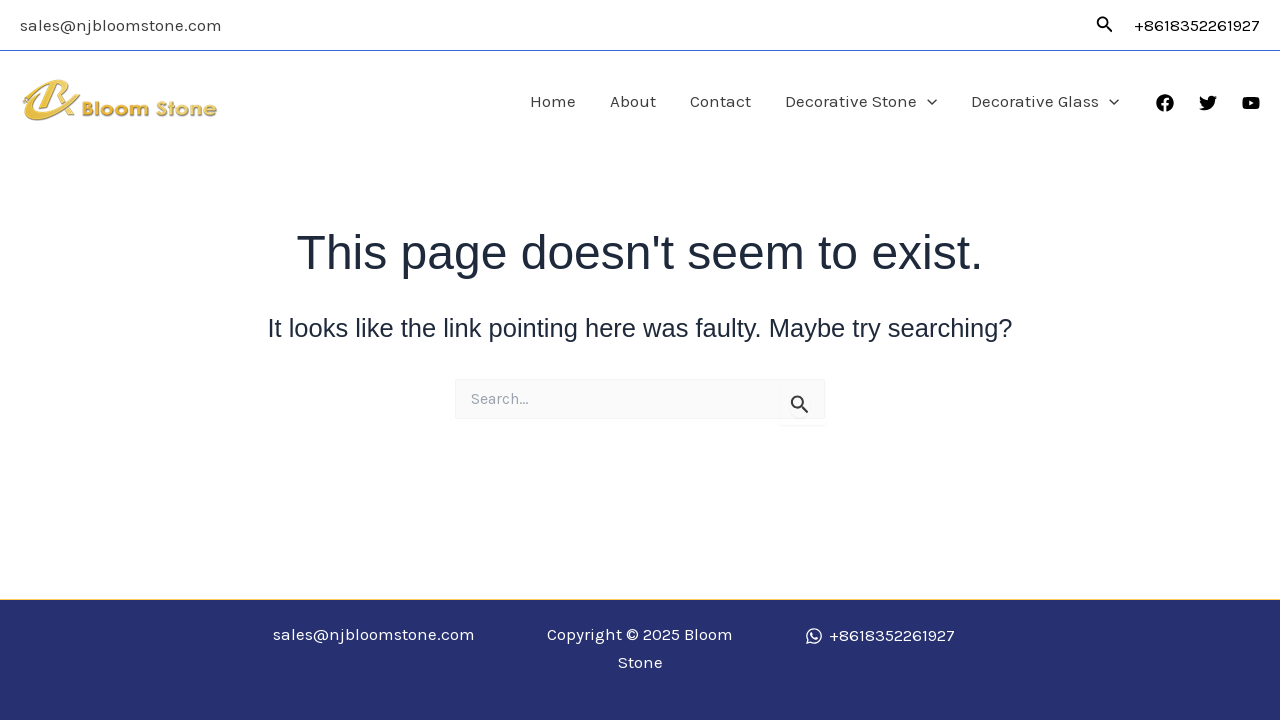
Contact (720, 101)
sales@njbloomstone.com (121, 25)
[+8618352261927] (880, 636)
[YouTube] (1251, 103)
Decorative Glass (1045, 101)
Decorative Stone (861, 101)
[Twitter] (1208, 103)
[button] (1105, 25)
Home (553, 101)
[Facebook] (1165, 103)
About (633, 101)
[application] (927, 101)
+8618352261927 (1197, 25)
